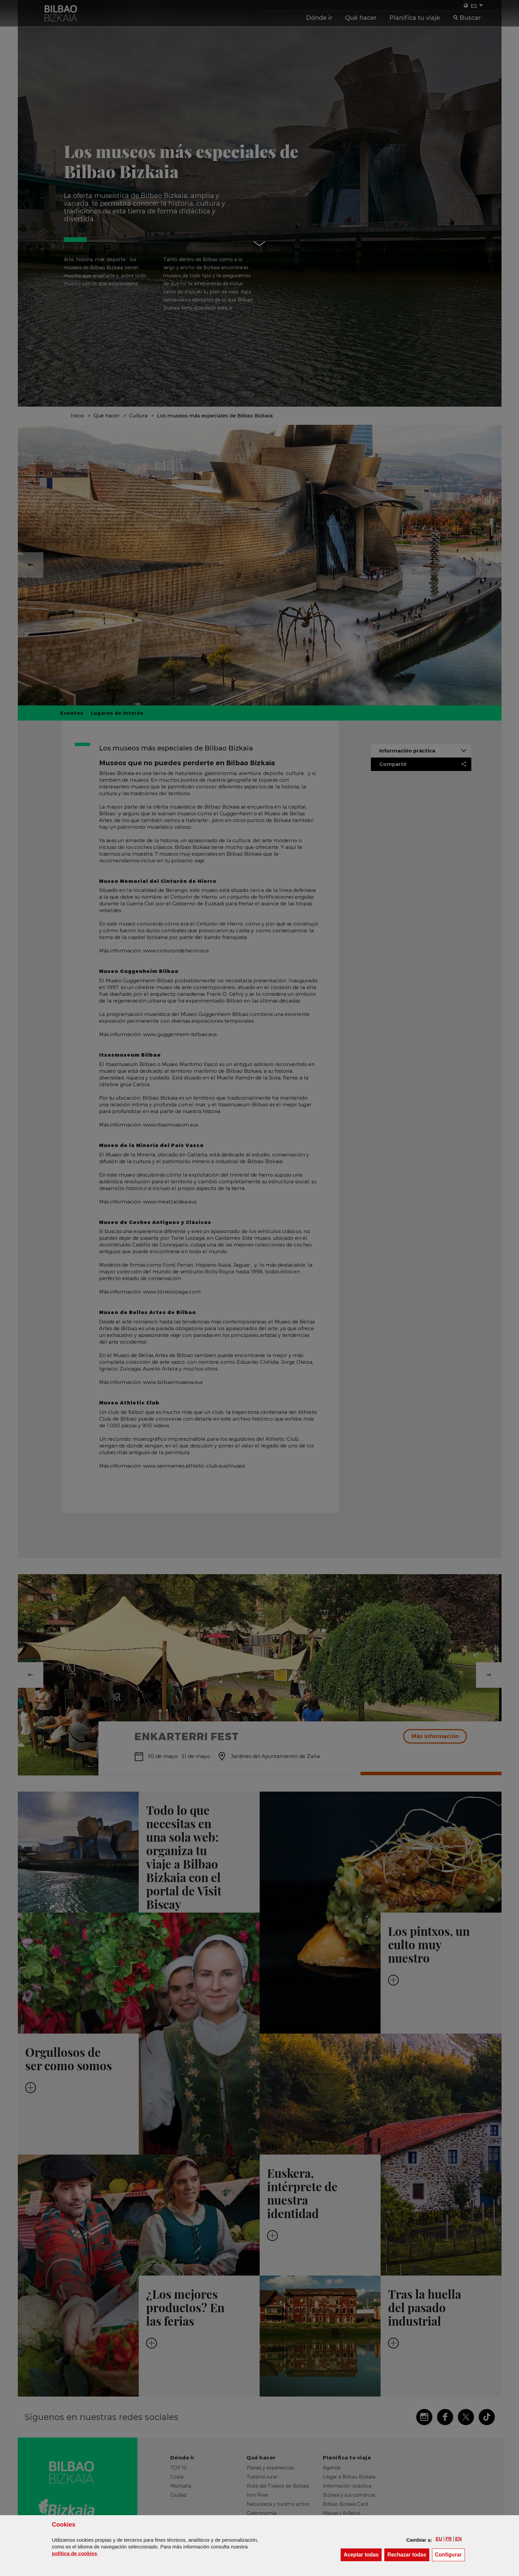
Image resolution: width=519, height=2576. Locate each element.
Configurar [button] (450, 2554)
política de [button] (74, 2553)
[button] (439, 2538)
